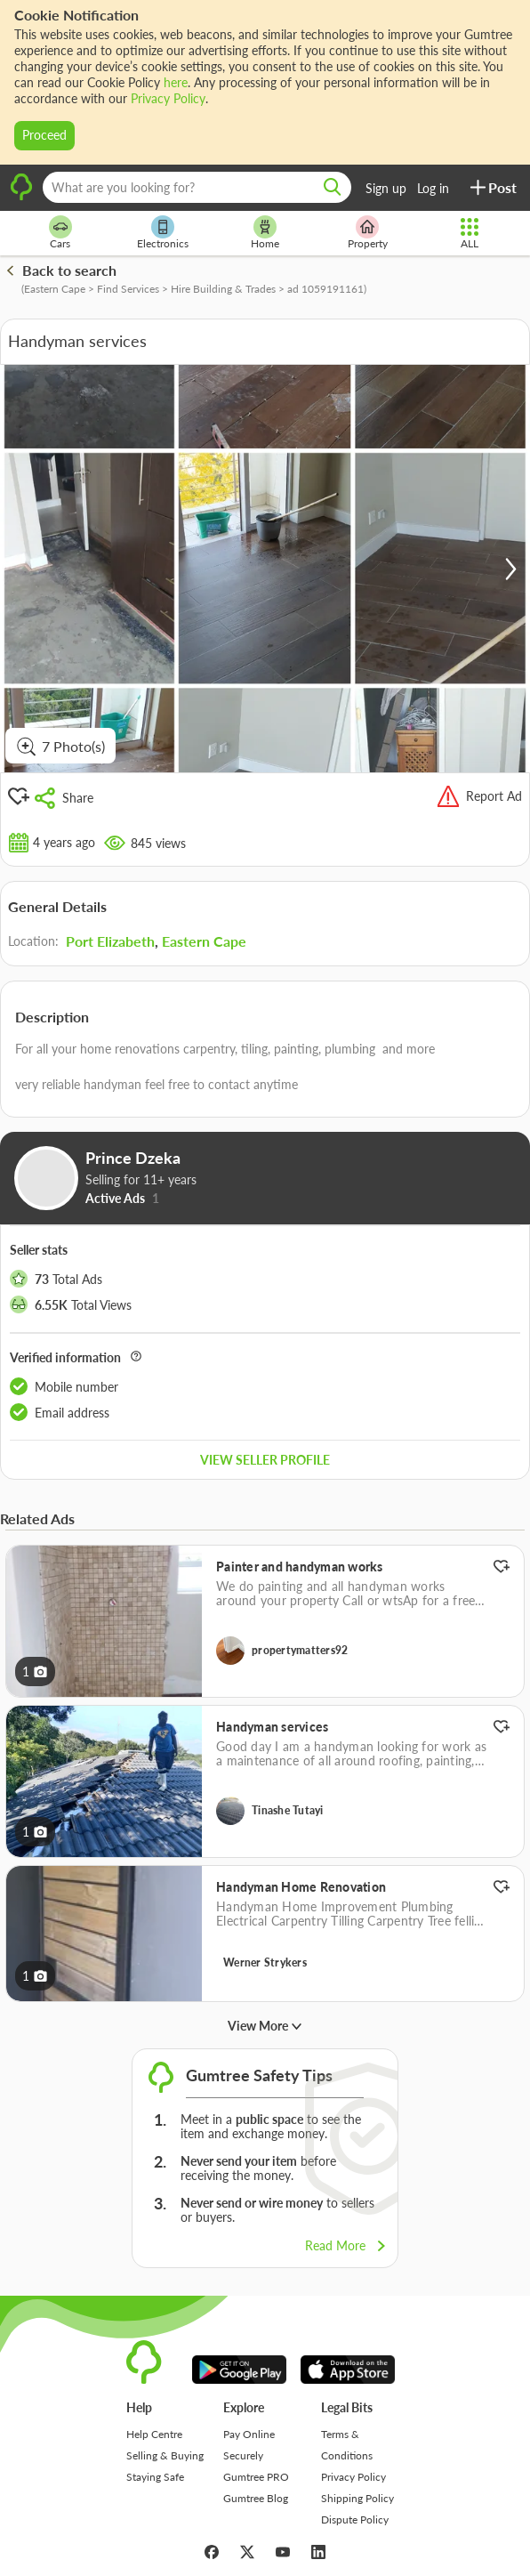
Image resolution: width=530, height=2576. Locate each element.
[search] (332, 187)
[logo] (21, 198)
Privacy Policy (168, 98)
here (176, 82)
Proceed (44, 134)
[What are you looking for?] (197, 187)
